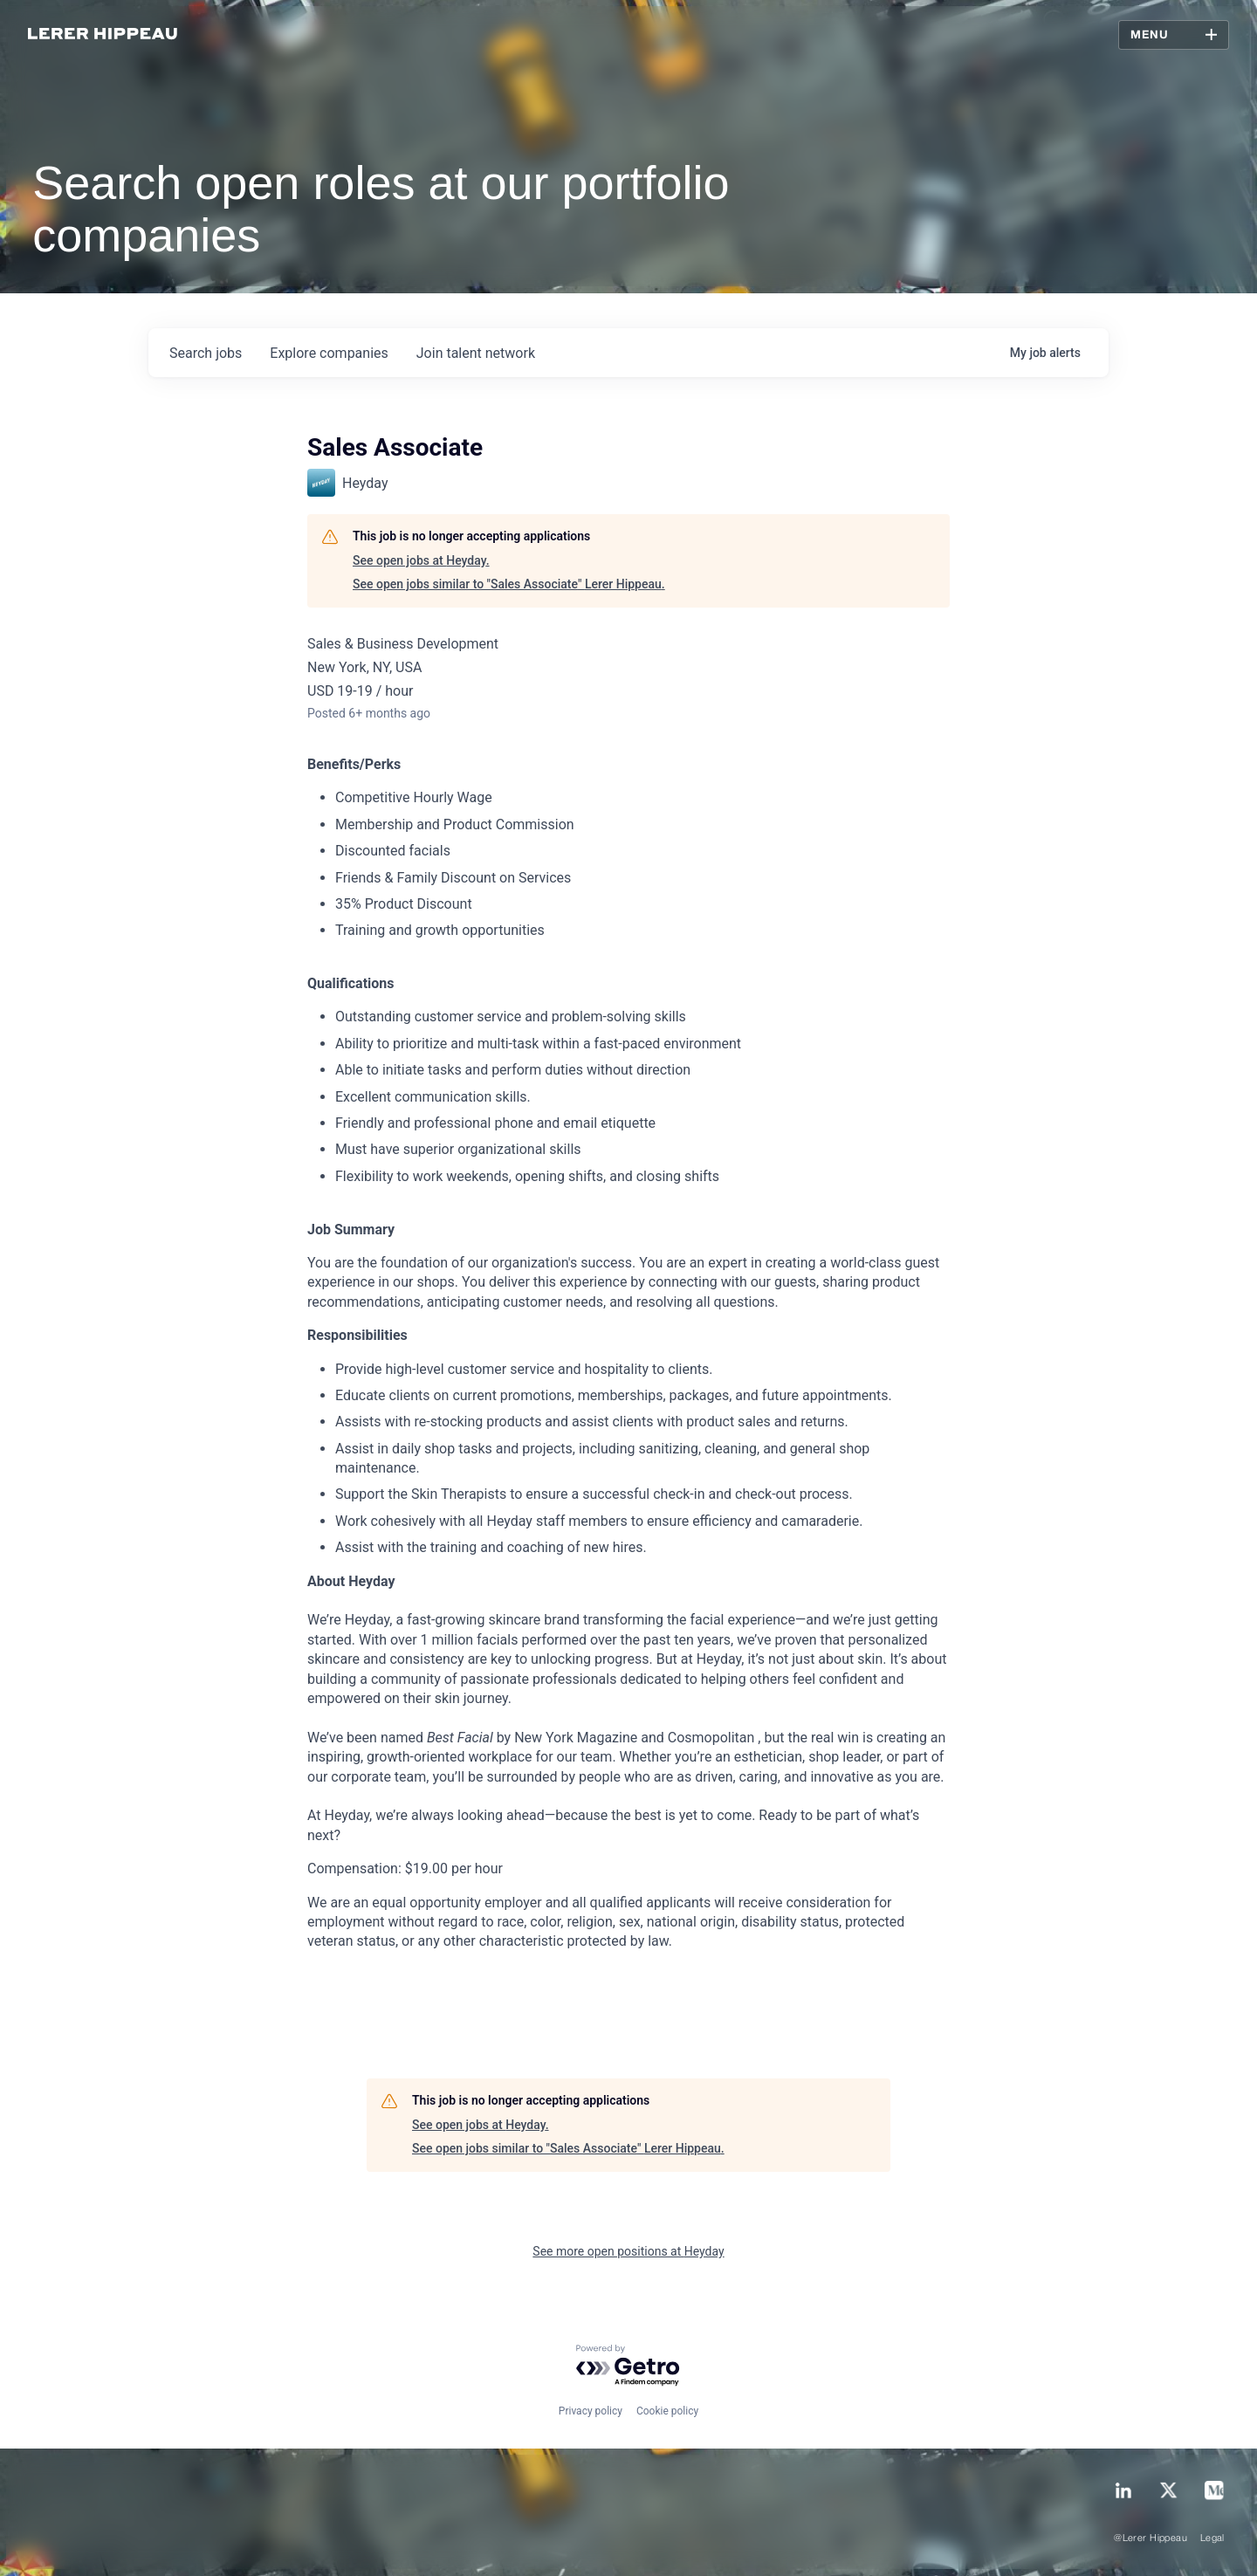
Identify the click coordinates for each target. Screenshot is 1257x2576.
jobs (205, 353)
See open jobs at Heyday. (421, 560)
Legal (1212, 2538)
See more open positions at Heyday (628, 2251)
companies (329, 353)
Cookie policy (667, 2411)
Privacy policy (590, 2411)
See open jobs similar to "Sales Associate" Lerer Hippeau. (509, 584)
